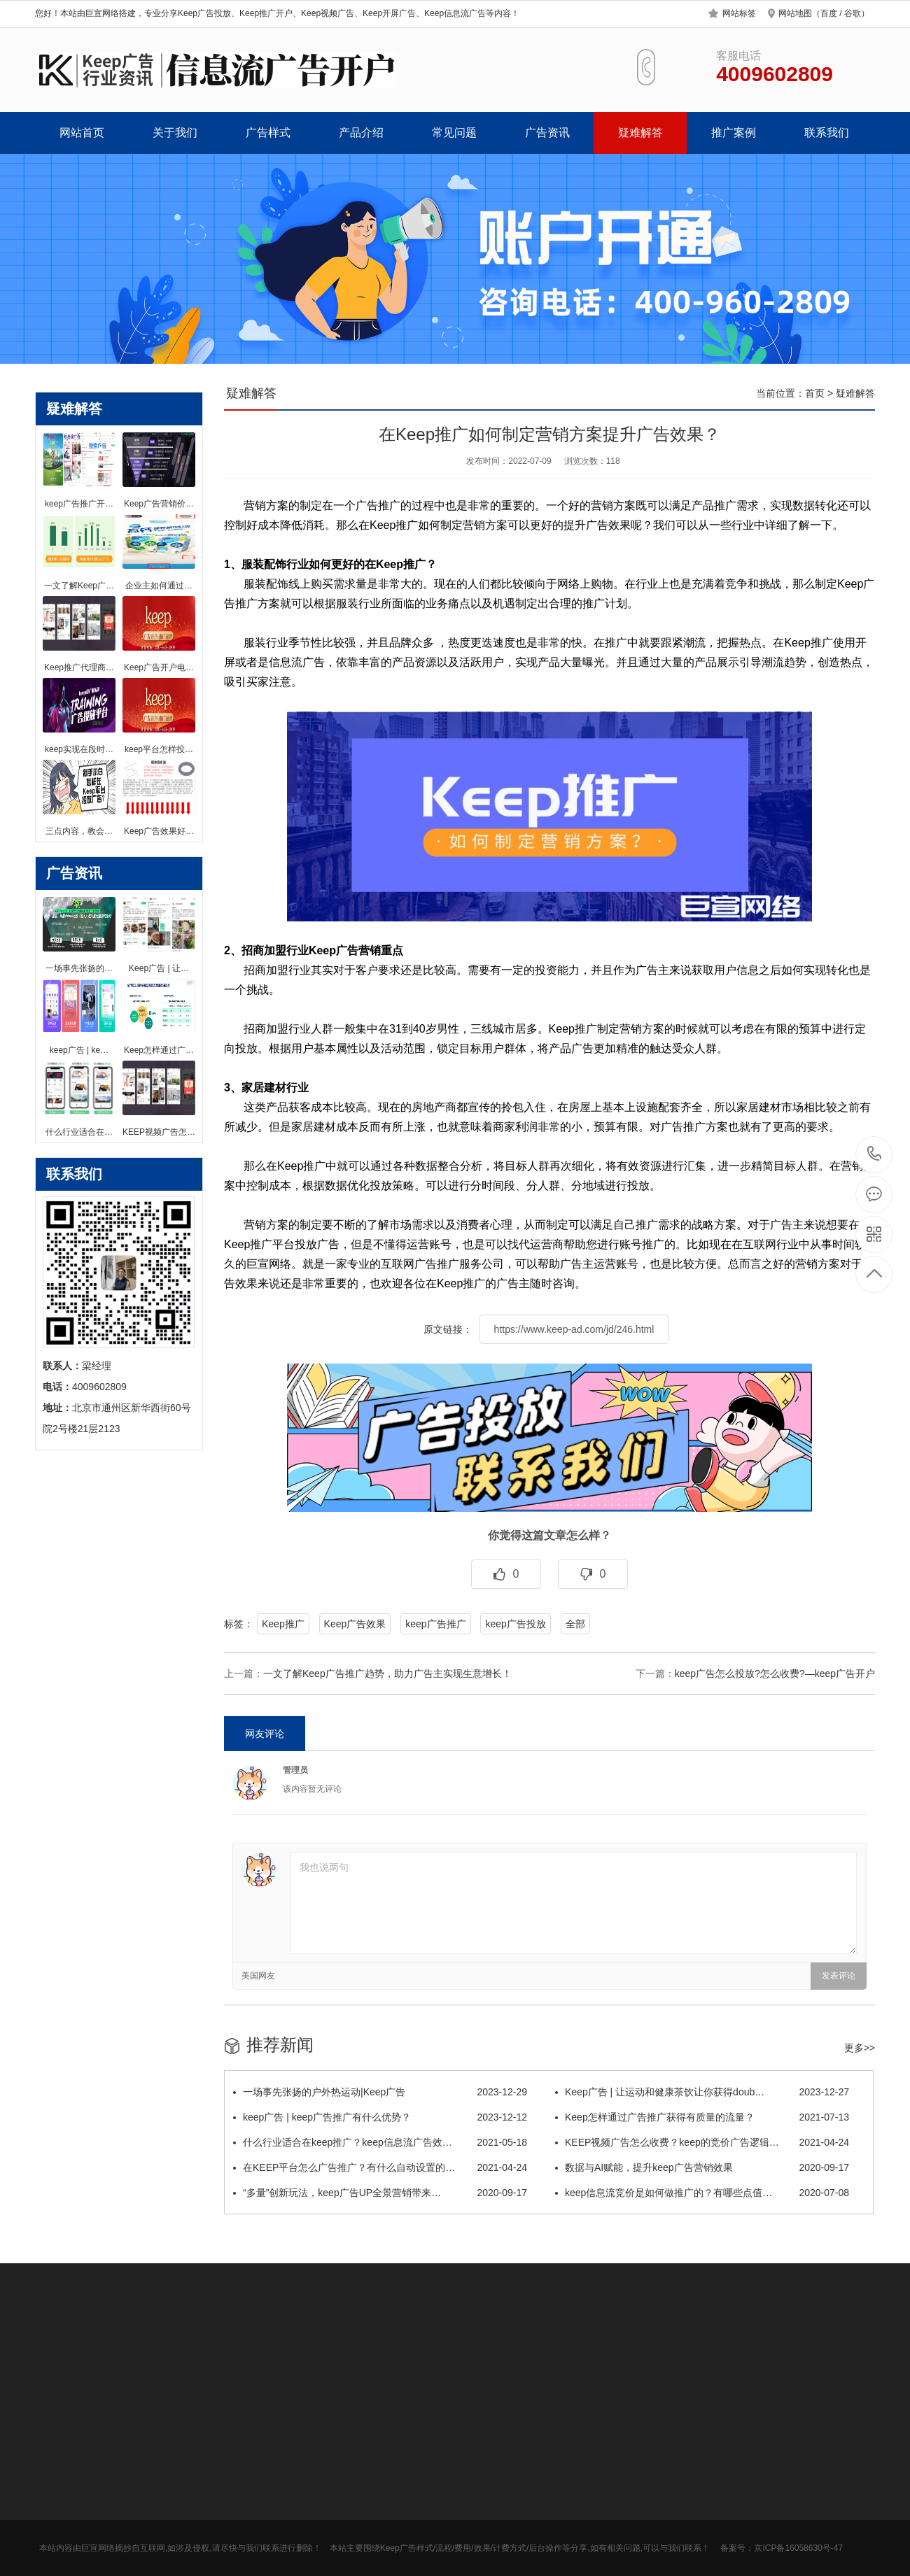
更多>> (859, 2047)
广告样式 (268, 133)
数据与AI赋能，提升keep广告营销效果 (702, 2167)
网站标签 (739, 13)
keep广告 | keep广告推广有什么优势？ (380, 2117)
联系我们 (826, 133)
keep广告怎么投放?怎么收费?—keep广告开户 (775, 1673)
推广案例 (733, 133)
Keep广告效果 (355, 1623)
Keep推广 (283, 1623)
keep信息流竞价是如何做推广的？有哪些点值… (702, 2192)
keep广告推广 (435, 1623)
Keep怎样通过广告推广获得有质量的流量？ (702, 2117)
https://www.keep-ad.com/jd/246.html (574, 1329)
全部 (575, 1623)
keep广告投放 (515, 1623)
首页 (815, 393)
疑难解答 (640, 133)
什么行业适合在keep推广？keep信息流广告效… (380, 2142)
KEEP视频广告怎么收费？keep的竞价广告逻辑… (702, 2142)
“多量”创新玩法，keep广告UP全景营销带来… (380, 2192)
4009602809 (874, 1154)
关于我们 (175, 133)
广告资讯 (547, 133)
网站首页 (81, 133)
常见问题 (454, 133)
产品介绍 (361, 133)
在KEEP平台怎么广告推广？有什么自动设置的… (380, 2167)
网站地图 (795, 13)
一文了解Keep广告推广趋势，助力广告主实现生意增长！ (387, 1673)
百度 (828, 13)
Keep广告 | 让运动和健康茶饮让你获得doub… (702, 2091)
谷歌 (852, 13)
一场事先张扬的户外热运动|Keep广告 (380, 2091)
